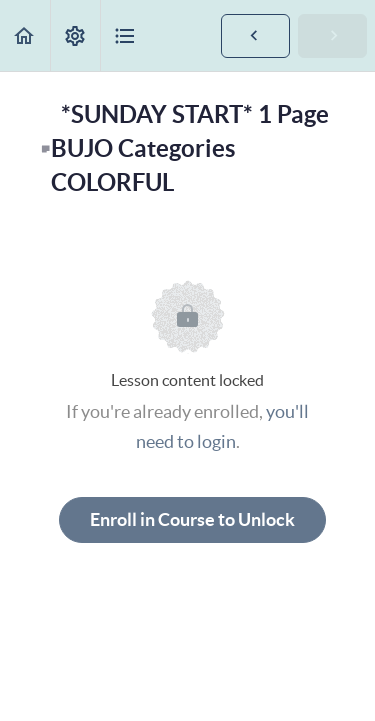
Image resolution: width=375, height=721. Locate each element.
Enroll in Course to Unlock (192, 519)
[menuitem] (75, 35)
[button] (25, 35)
